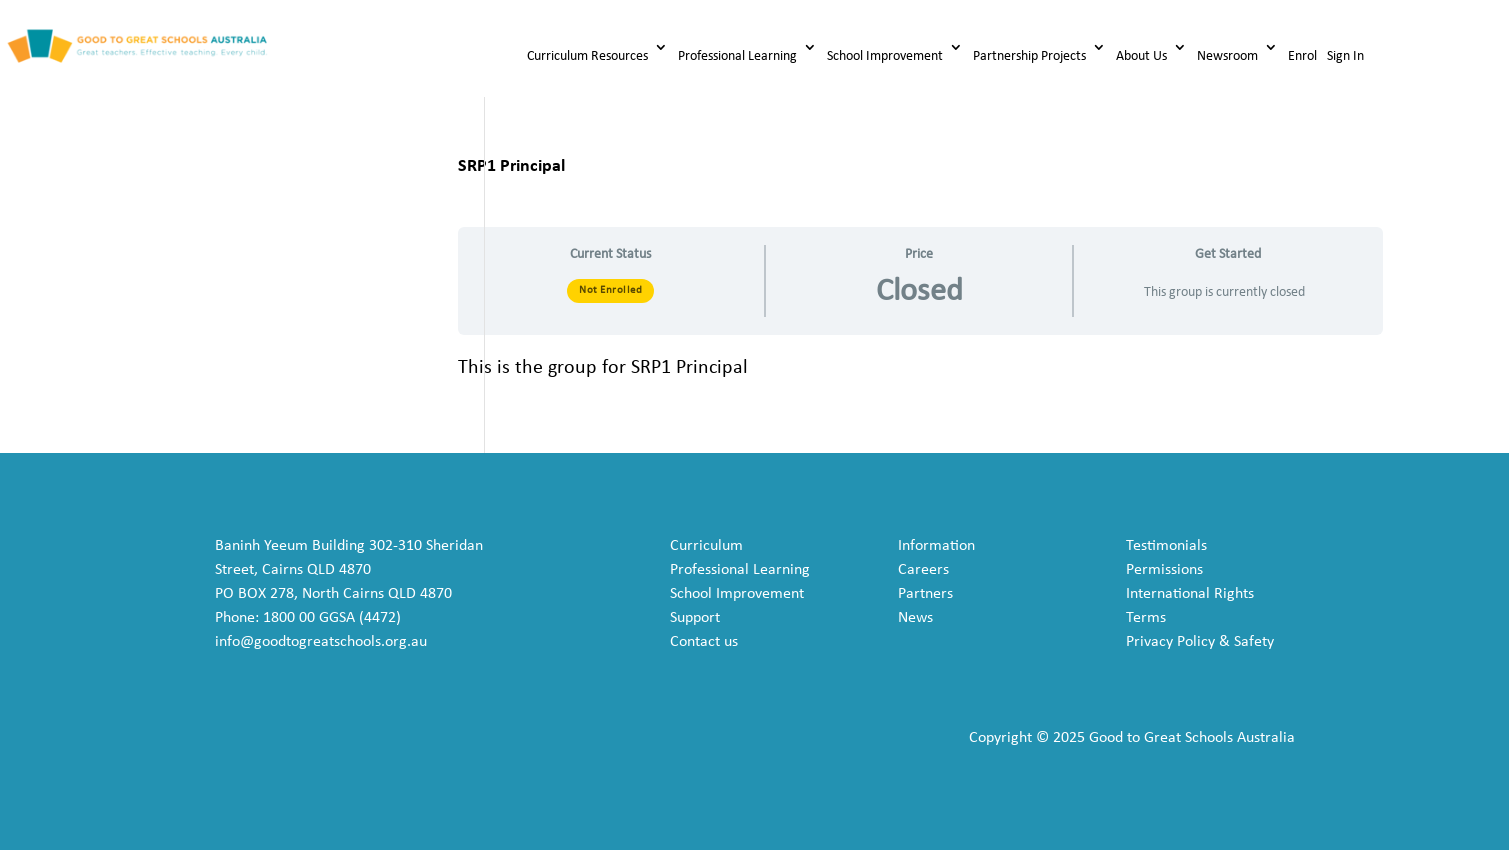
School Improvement (885, 56)
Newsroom (1227, 56)
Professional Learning (737, 56)
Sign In (1345, 56)
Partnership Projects (1029, 56)
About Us (1141, 56)
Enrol (1302, 56)
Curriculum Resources (587, 56)
